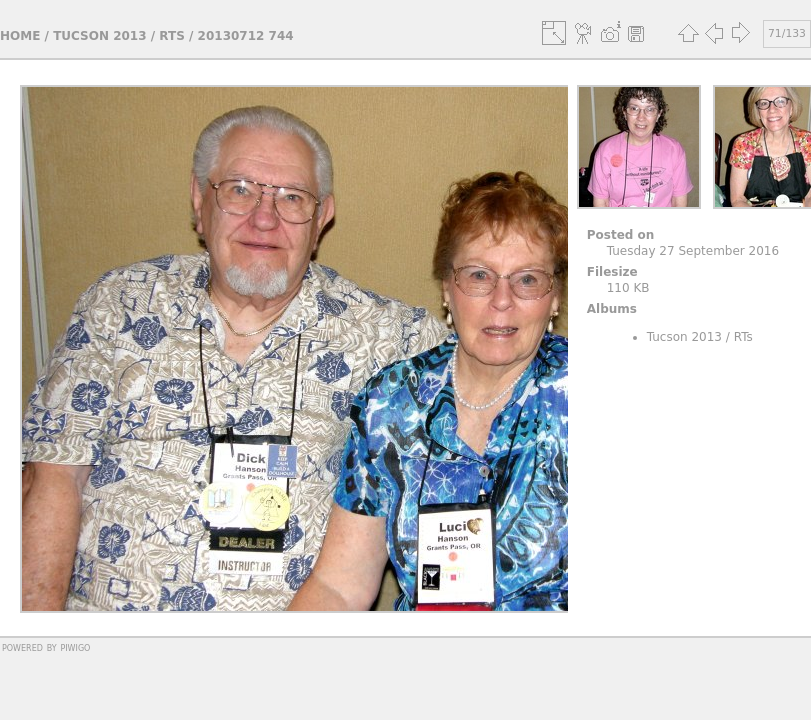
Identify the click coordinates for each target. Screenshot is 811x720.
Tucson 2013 (99, 36)
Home (20, 36)
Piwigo (75, 647)
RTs (172, 36)
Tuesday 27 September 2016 (693, 251)
